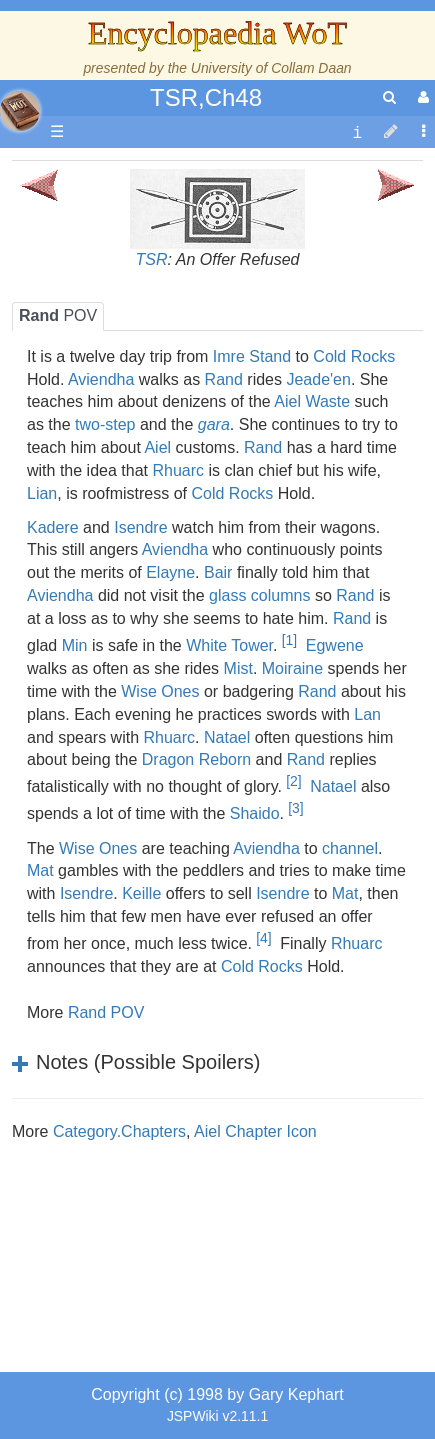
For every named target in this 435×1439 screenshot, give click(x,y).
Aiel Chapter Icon (255, 1131)
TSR (152, 259)
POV (58, 315)
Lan (367, 714)
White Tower (229, 645)
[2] (293, 781)
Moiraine (292, 668)
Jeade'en (318, 379)
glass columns (259, 595)
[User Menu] (421, 97)
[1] (289, 640)
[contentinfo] (357, 132)
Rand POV (106, 1012)
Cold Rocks (354, 356)
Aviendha (101, 379)
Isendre (140, 527)
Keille (141, 893)
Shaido (255, 814)
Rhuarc (178, 470)
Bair (218, 572)
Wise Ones (160, 691)
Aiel (157, 447)
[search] (389, 97)
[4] (263, 938)
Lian (42, 493)
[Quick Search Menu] (389, 97)
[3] (295, 808)
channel (350, 848)
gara (214, 424)
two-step (105, 424)
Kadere (53, 527)
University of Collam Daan (271, 68)
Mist (238, 668)
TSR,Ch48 (206, 97)
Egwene (335, 645)
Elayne (170, 572)
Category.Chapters (119, 1131)
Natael (227, 737)
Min (75, 645)
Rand (224, 379)
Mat (40, 870)
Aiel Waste (312, 401)
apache (20, 111)
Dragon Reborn (196, 759)
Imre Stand (252, 356)
